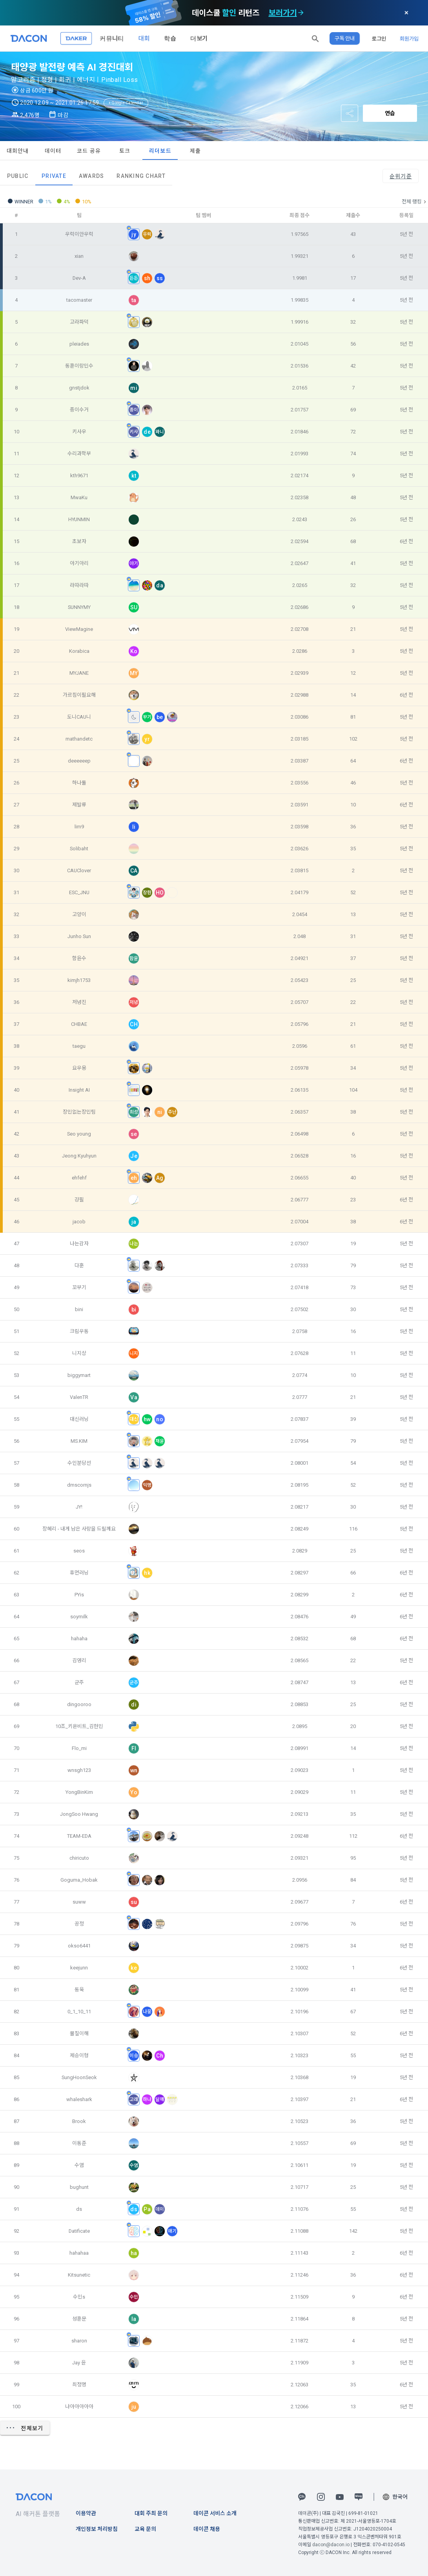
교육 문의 (145, 2529)
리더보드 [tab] (160, 151)
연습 (390, 113)
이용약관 (86, 2513)
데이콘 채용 (206, 2529)
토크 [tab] (125, 151)
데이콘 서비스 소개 (215, 2513)
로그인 (379, 38)
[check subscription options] (301, 13)
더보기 (199, 38)
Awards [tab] (91, 176)
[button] (315, 38)
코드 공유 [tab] (89, 151)
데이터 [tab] (53, 151)
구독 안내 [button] (345, 38)
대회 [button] (143, 38)
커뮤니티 (112, 38)
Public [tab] (18, 176)
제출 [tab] (195, 151)
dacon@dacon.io (331, 2544)
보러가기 (283, 13)
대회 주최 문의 (151, 2513)
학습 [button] (170, 38)
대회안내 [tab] (18, 151)
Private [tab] (54, 176)
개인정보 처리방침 (97, 2529)
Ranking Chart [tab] (141, 176)
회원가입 (409, 38)
